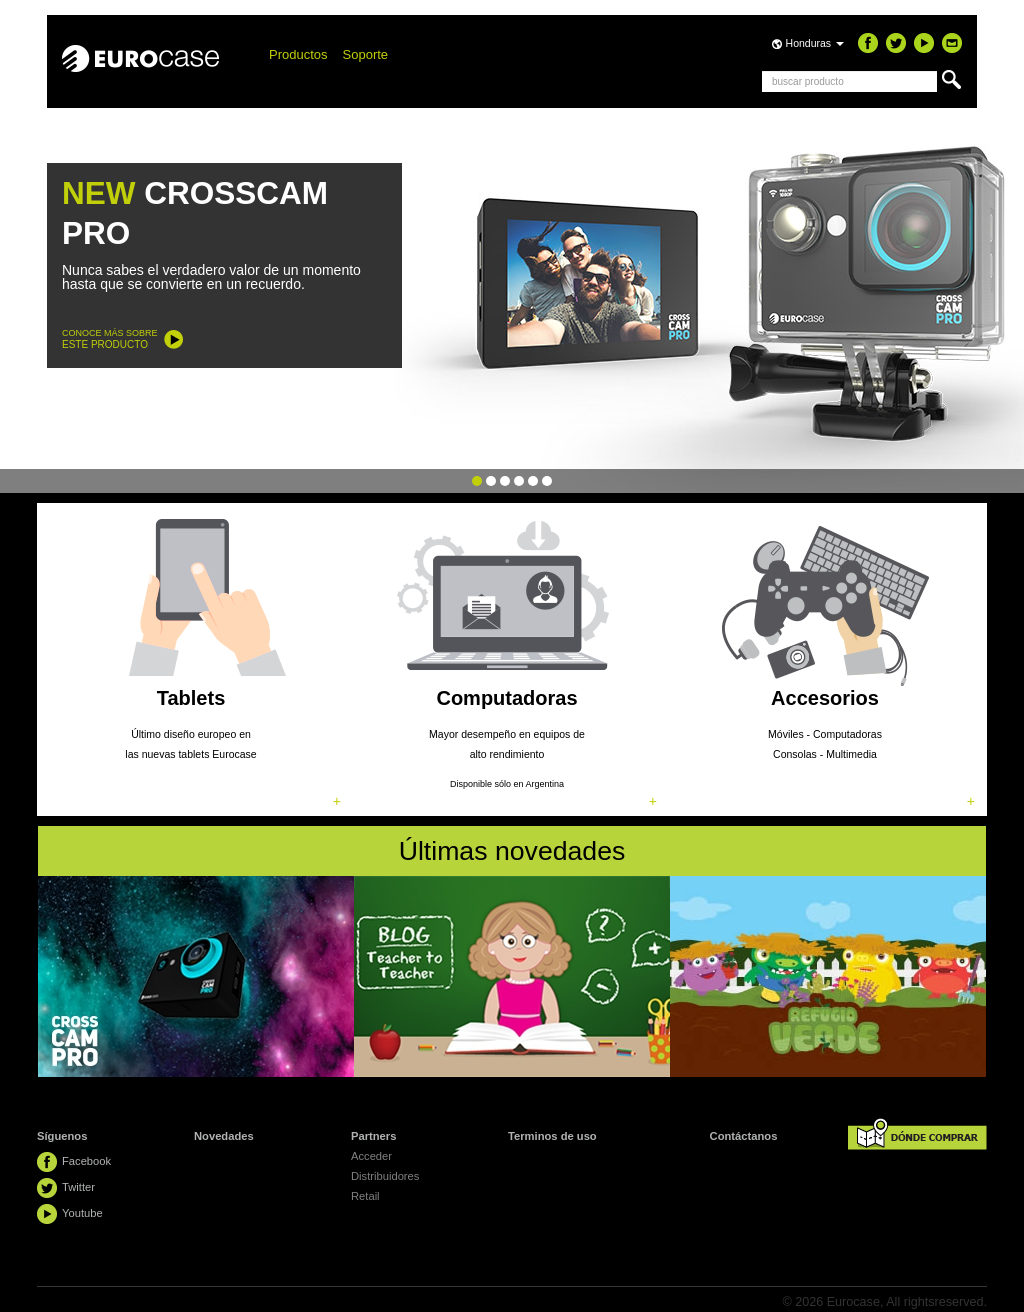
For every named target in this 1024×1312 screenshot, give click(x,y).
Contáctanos (744, 1136)
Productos (298, 54)
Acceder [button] (371, 1156)
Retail (365, 1196)
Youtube (82, 1213)
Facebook (86, 1161)
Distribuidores (385, 1176)
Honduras (815, 43)
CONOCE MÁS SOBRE (110, 339)
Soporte (366, 54)
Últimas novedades (512, 851)
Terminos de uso (552, 1136)
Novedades (224, 1136)
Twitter (78, 1187)
